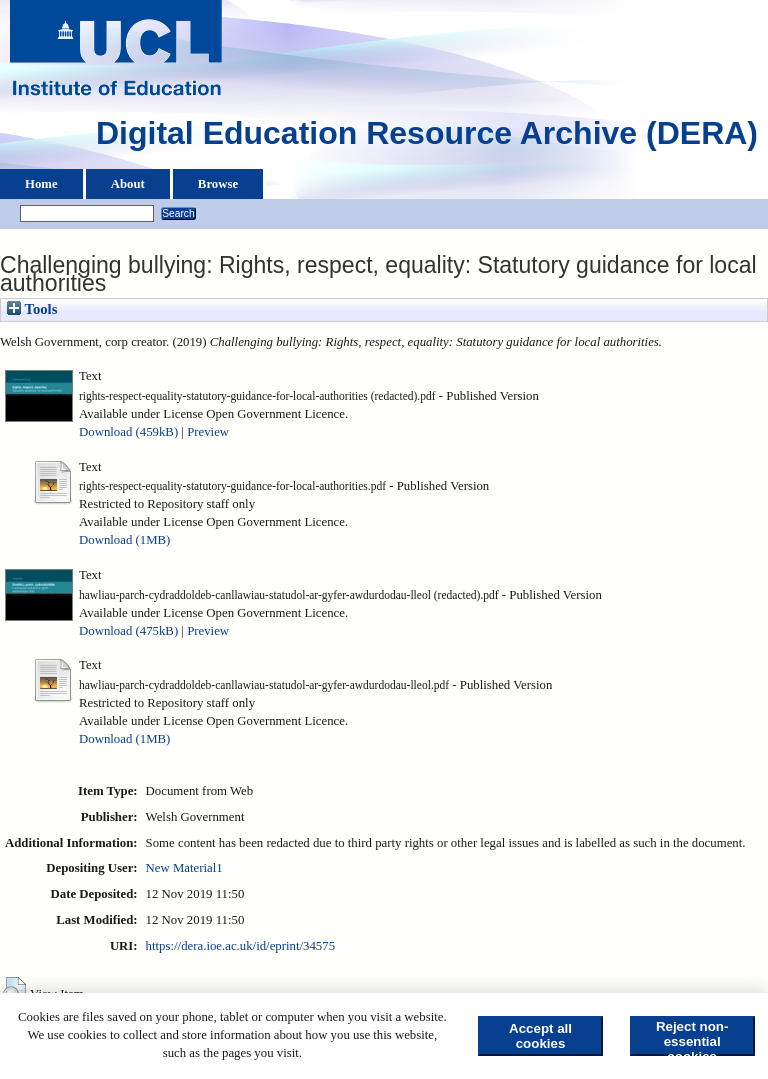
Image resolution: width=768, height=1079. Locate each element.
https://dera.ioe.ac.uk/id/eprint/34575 (240, 946)
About (128, 184)
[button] (14, 992)
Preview (208, 432)
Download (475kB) (128, 631)
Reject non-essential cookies (692, 1037)
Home (41, 184)
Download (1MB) (124, 540)
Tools (32, 309)
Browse (218, 184)
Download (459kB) (128, 432)
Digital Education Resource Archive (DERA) (427, 138)
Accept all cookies (540, 1036)
